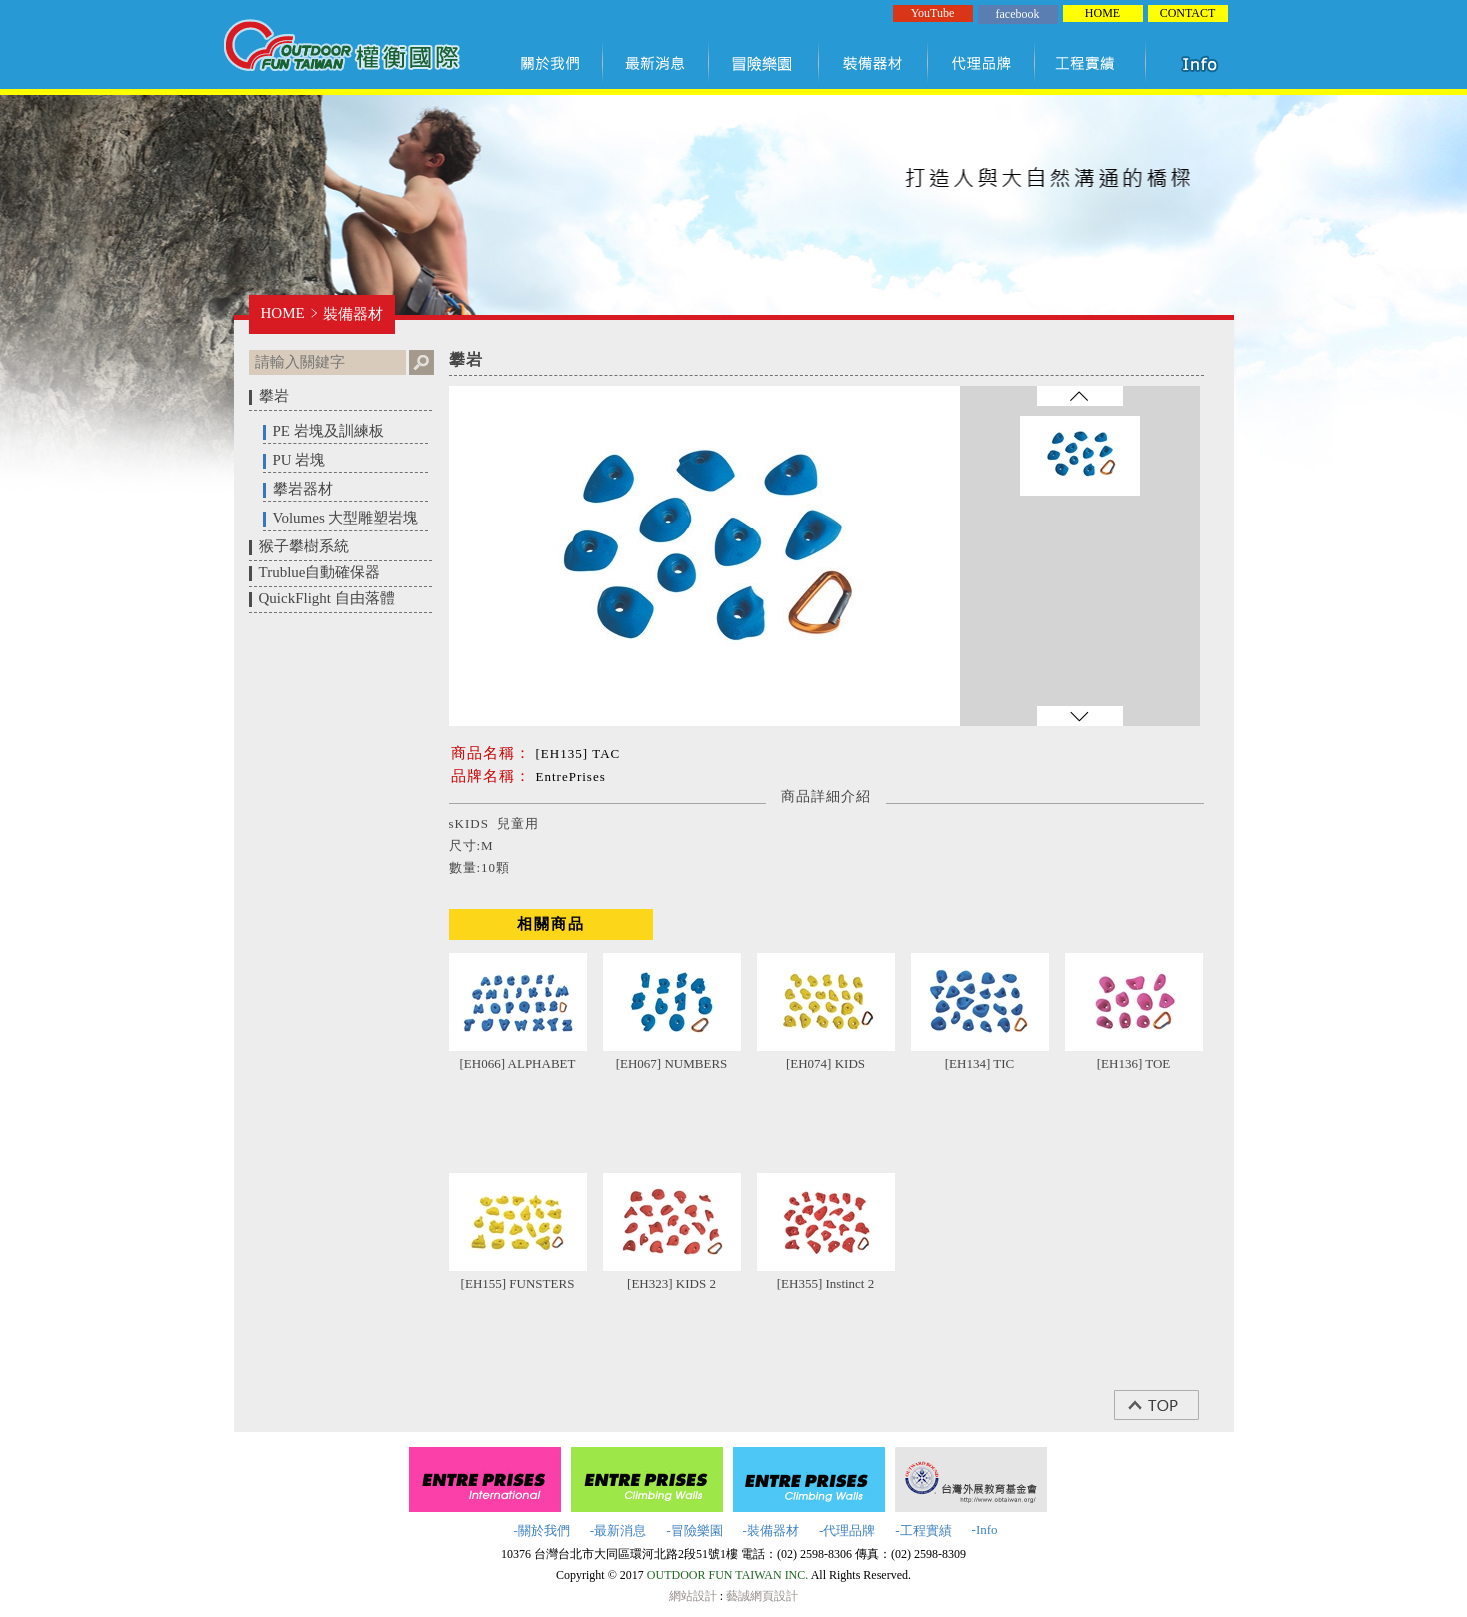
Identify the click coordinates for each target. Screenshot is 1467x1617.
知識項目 (1204, 63)
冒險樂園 (764, 63)
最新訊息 (656, 63)
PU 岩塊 (299, 460)
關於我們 (554, 63)
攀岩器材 (303, 489)
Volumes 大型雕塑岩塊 (346, 518)
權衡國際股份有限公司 (341, 48)
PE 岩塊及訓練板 (328, 431)
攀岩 (274, 396)
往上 (1080, 396)
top (1166, 1405)
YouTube (933, 13)
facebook (1018, 14)
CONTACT (1188, 13)
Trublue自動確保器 (320, 572)
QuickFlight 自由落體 (327, 598)
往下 (1080, 716)
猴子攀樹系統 (304, 546)
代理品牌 (982, 63)
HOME (1102, 13)
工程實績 (1094, 63)
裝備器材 (874, 63)
